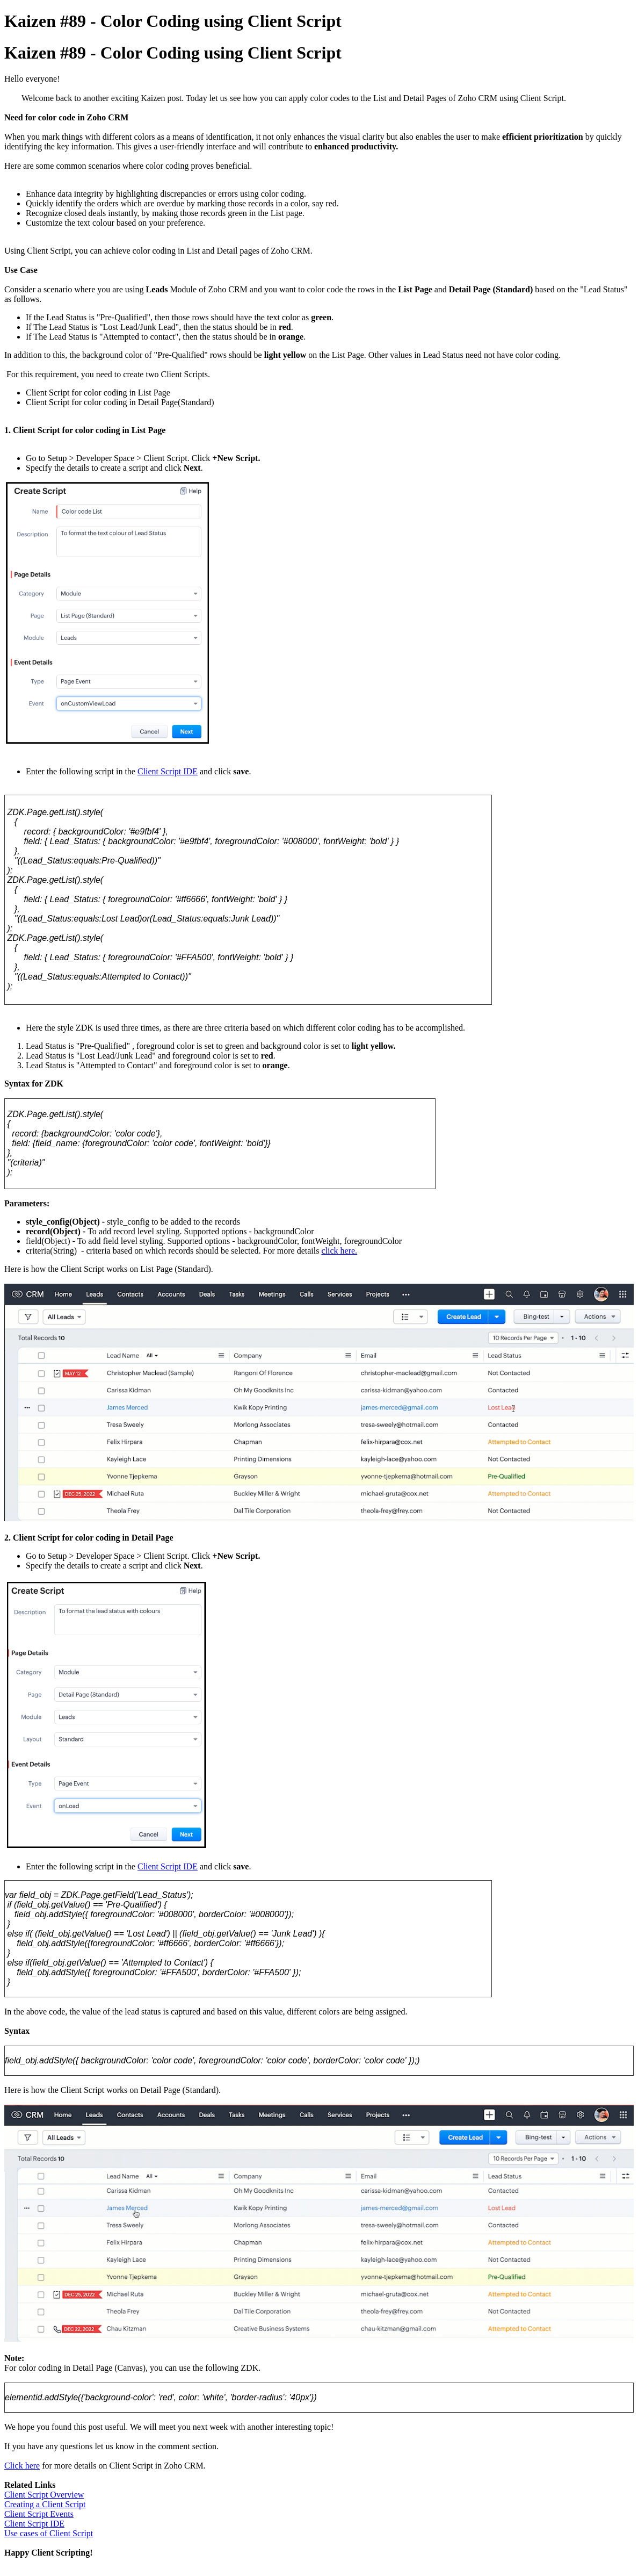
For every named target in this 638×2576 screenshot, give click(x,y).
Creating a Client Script (45, 2504)
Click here (22, 2465)
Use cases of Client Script (48, 2533)
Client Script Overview (44, 2494)
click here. (339, 1250)
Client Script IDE (167, 771)
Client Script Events (39, 2514)
